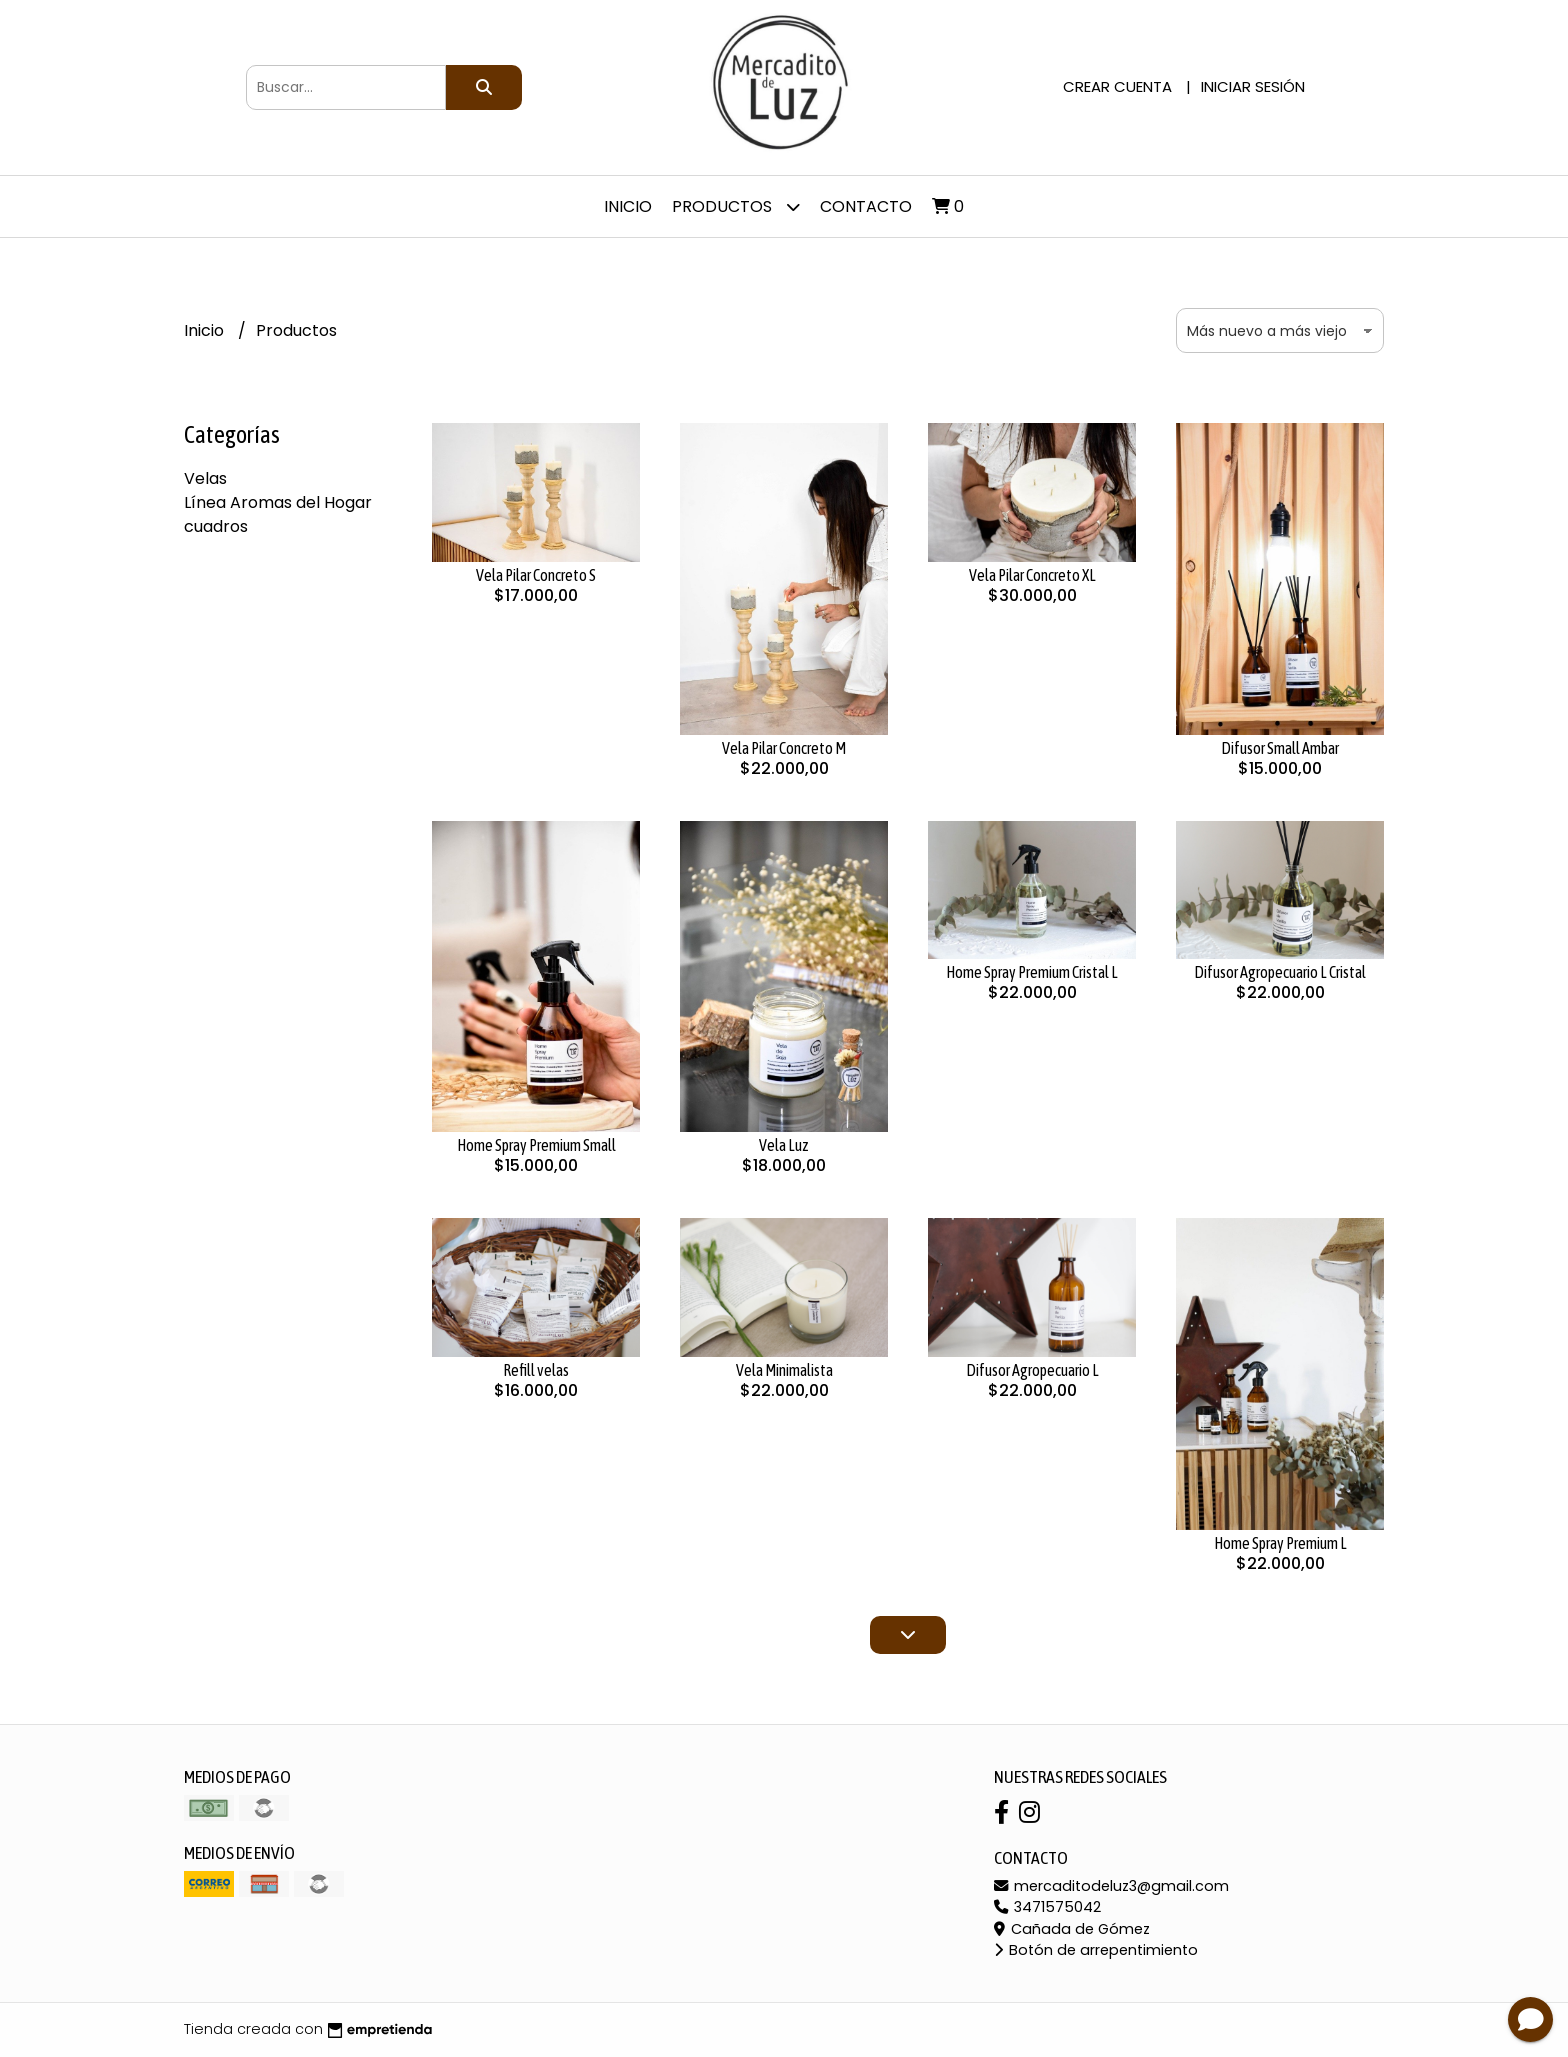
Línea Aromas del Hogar (278, 502)
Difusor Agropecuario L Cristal (1280, 972)
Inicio (628, 206)
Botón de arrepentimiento (1096, 1950)
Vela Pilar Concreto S (536, 575)
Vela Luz (784, 1145)
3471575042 (1047, 1907)
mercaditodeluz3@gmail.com (1111, 1886)
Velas (205, 478)
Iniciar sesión (1253, 86)
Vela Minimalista (784, 1370)
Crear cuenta (1117, 86)
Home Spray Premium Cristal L (1032, 972)
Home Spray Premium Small (536, 1145)
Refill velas (536, 1370)
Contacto (866, 206)
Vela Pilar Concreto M (784, 748)
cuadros (216, 526)
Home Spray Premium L (1280, 1543)
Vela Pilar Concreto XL (1032, 575)
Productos (736, 206)
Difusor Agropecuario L (1032, 1370)
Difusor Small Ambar (1280, 748)
